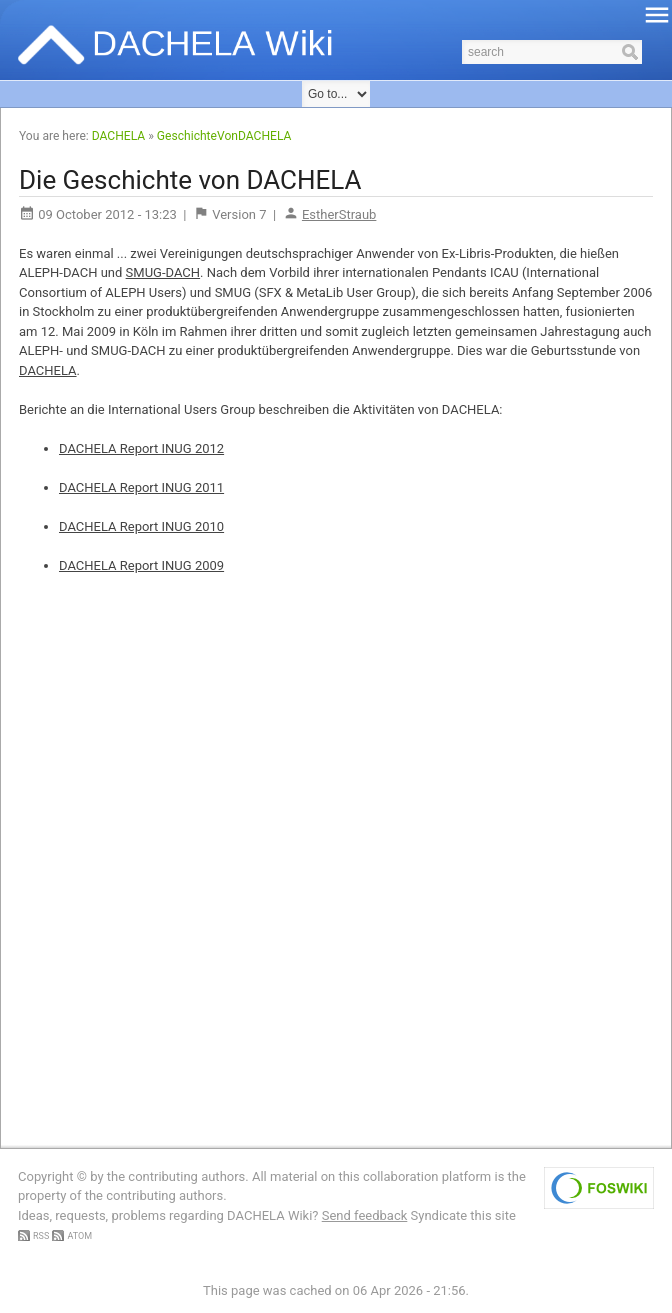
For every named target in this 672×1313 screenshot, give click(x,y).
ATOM (79, 1236)
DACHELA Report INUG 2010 (141, 526)
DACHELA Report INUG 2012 (141, 448)
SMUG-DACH (163, 272)
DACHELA (118, 136)
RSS (41, 1236)
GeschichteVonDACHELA (224, 136)
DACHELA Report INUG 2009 (141, 565)
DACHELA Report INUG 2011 (141, 487)
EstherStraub (339, 214)
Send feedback (365, 1215)
